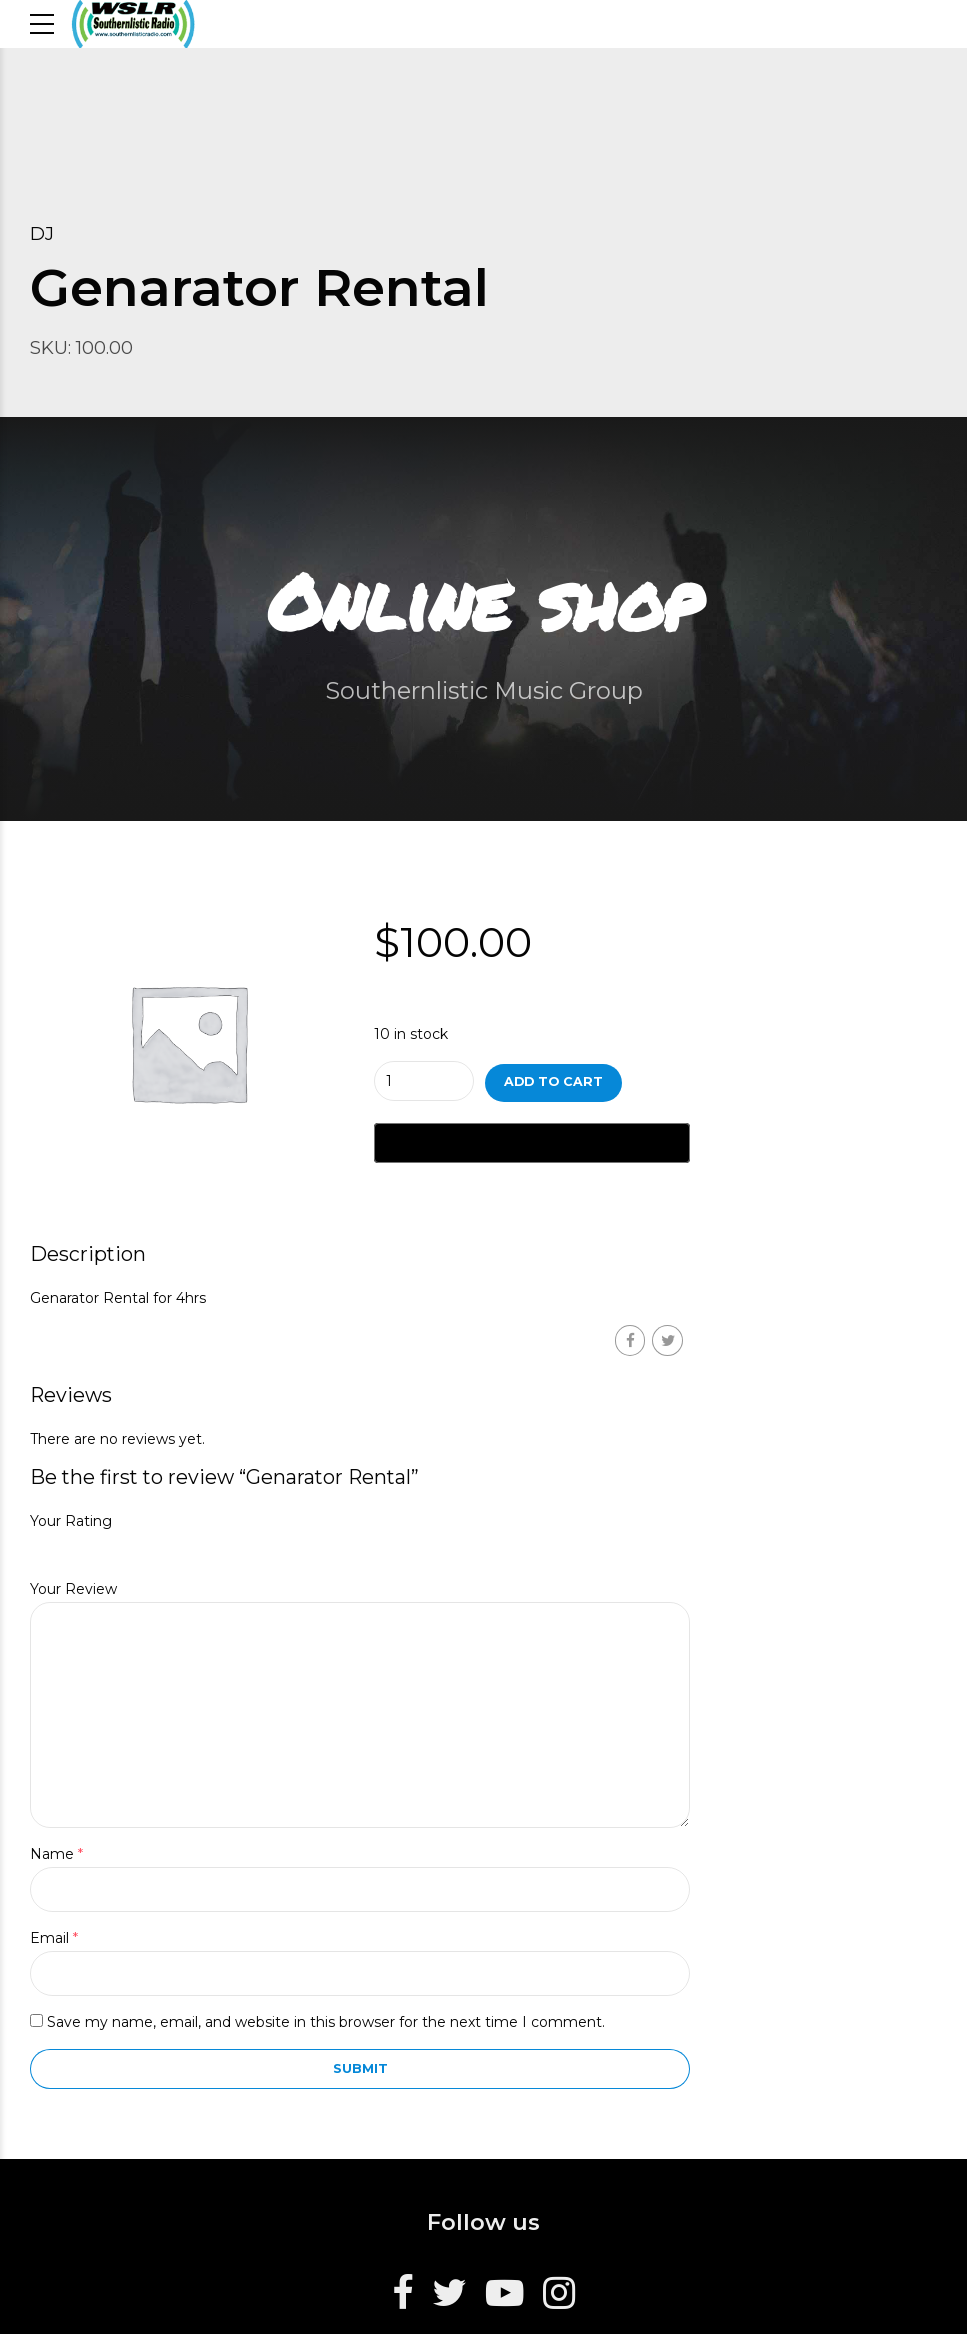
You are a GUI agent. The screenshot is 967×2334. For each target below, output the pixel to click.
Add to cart (553, 1081)
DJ (42, 234)
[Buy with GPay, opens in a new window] (532, 1143)
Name (56, 1854)
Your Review (73, 1589)
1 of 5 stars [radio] (37, 1547)
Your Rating (71, 1521)
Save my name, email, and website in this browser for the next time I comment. (326, 2022)
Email (54, 1938)
